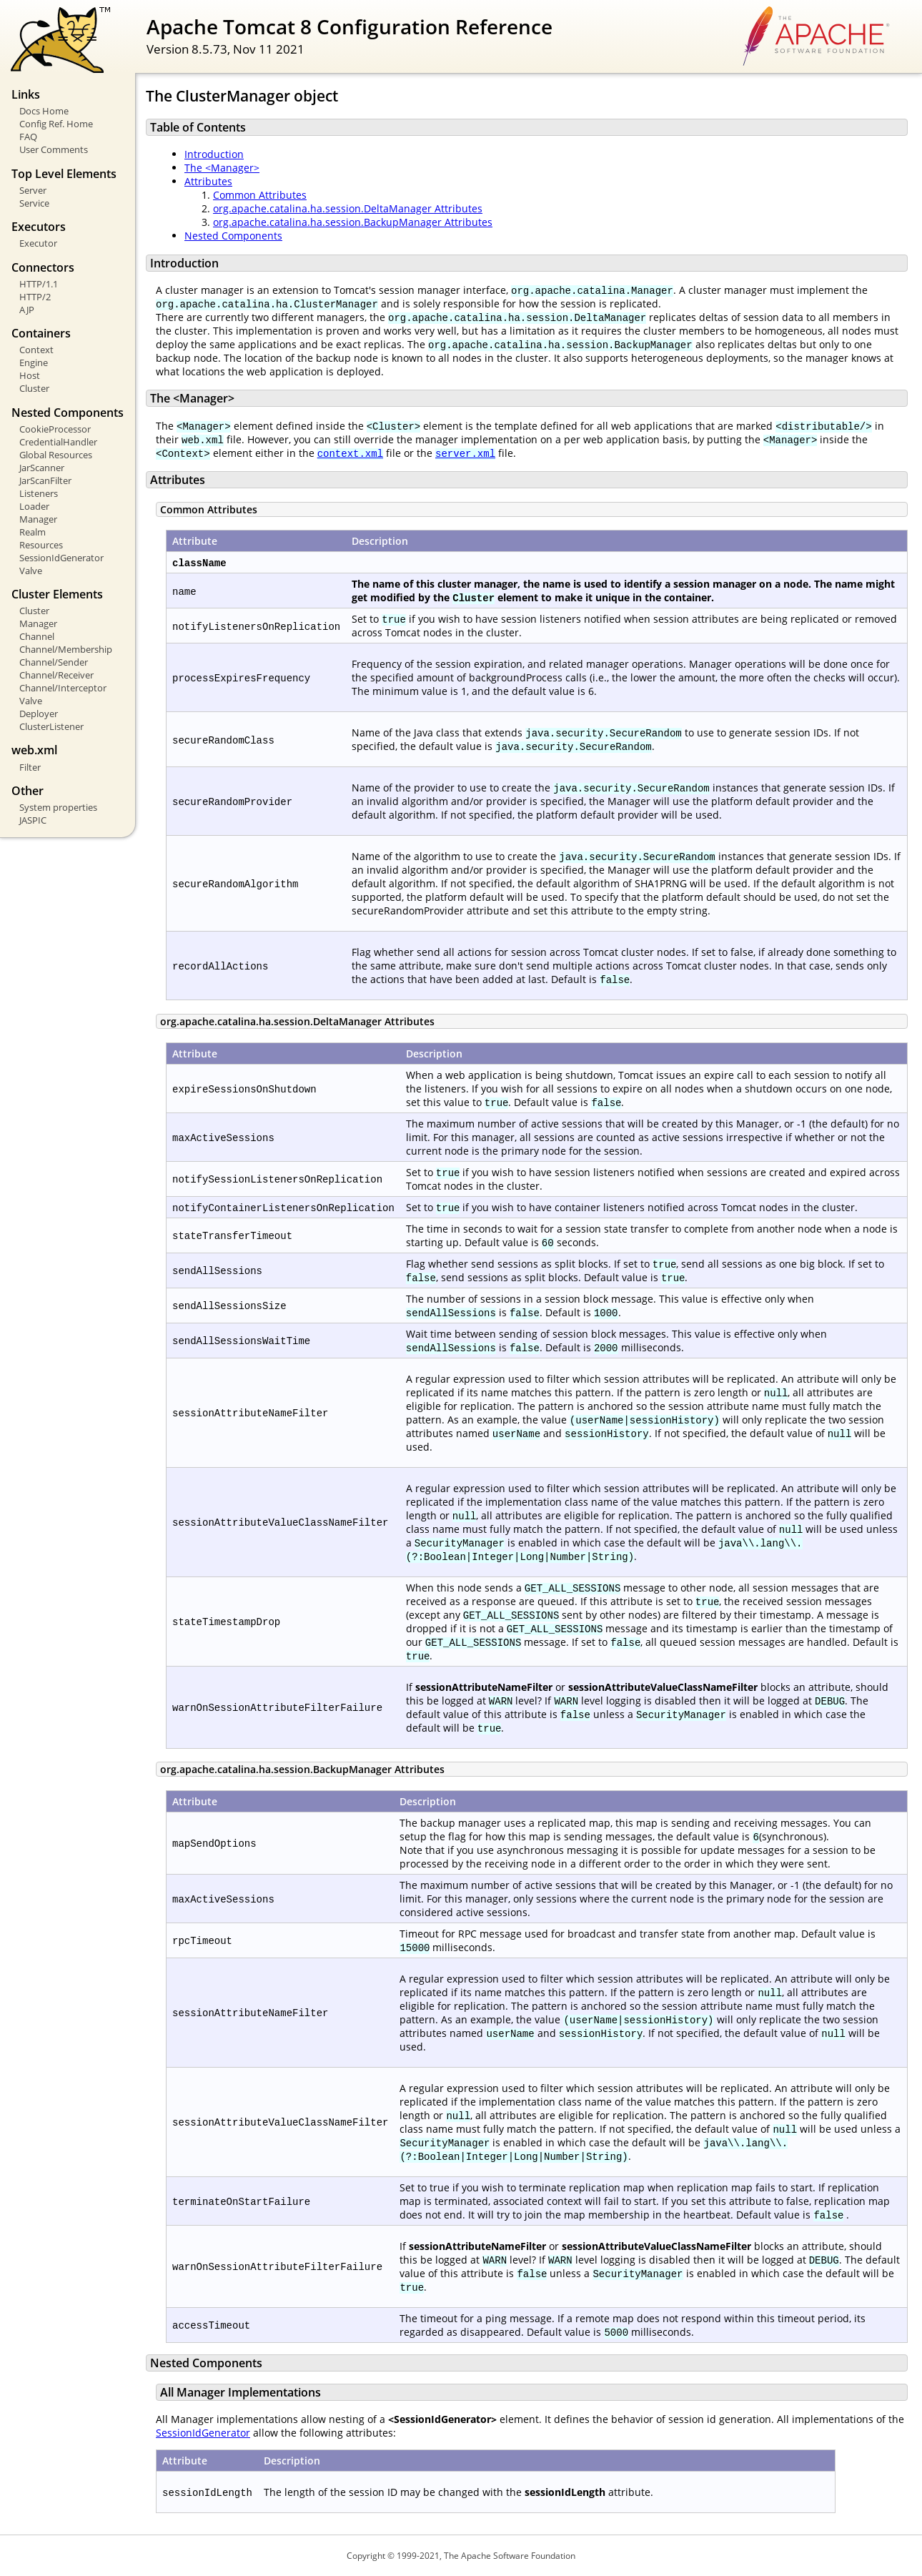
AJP (26, 309)
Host (29, 375)
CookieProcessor (55, 429)
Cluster (34, 388)
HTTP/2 (35, 296)
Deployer (38, 713)
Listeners (38, 493)
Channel (36, 636)
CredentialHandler (58, 441)
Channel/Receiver (56, 674)
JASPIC (32, 820)
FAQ (28, 136)
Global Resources (55, 454)
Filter (30, 767)
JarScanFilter (45, 480)
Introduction (214, 154)
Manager (38, 519)
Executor (38, 243)
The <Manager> (221, 167)
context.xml (350, 453)
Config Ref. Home (56, 123)
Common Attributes (260, 195)
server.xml (465, 453)
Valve (30, 570)
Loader (34, 506)
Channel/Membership (65, 649)
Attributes (208, 181)
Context (36, 349)
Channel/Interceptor (62, 687)
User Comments (53, 149)
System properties (58, 807)
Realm (32, 531)
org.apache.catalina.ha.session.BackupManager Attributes (352, 222)
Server (32, 190)
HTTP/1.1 (38, 283)
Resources (41, 544)
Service (34, 203)
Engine (33, 362)
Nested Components (233, 235)
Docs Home (44, 110)
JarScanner (41, 467)
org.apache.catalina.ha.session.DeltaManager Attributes (347, 208)
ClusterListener (51, 726)
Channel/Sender (53, 662)
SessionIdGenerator (61, 557)
